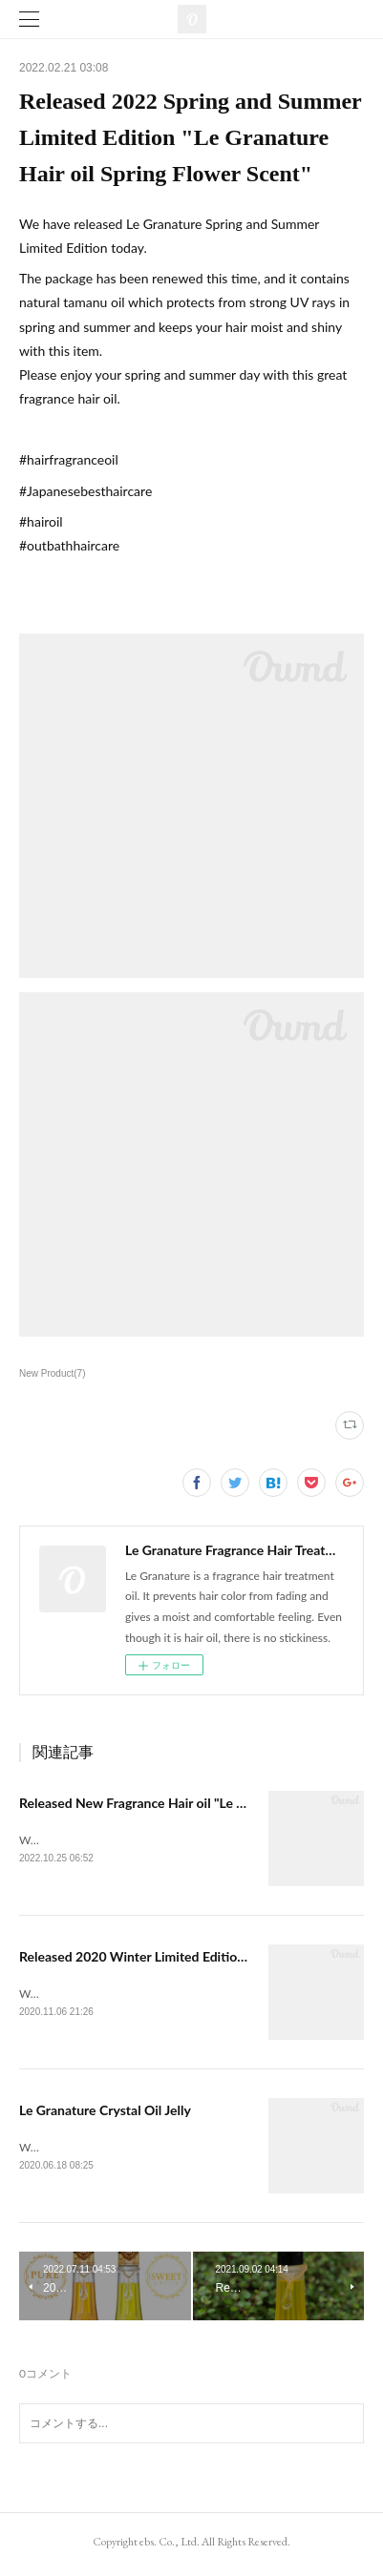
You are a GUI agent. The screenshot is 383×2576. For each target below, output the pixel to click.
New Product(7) (52, 1373)
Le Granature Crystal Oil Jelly (105, 2113)
